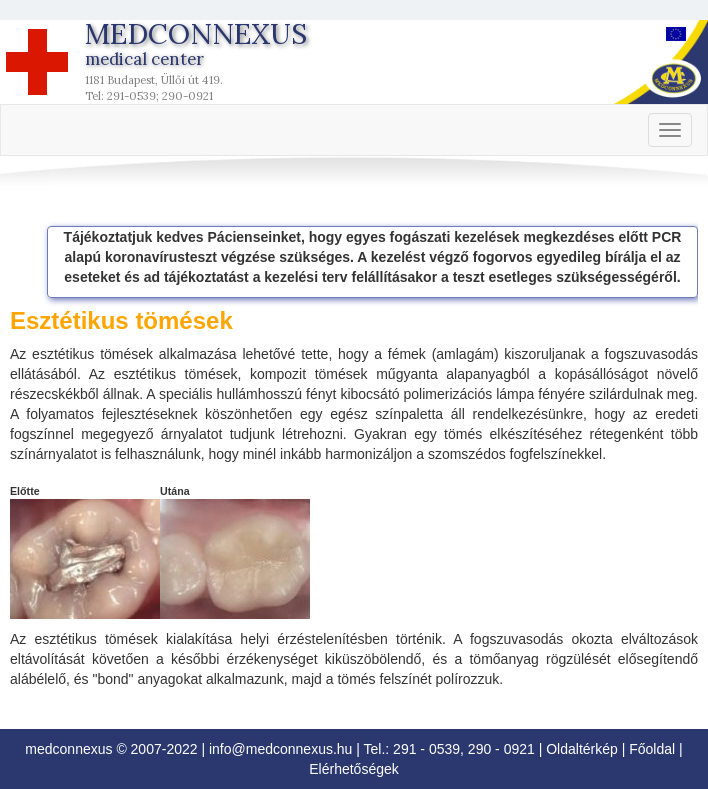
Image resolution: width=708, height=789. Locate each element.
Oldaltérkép (582, 749)
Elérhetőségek (354, 769)
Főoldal (652, 749)
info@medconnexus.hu (280, 749)
